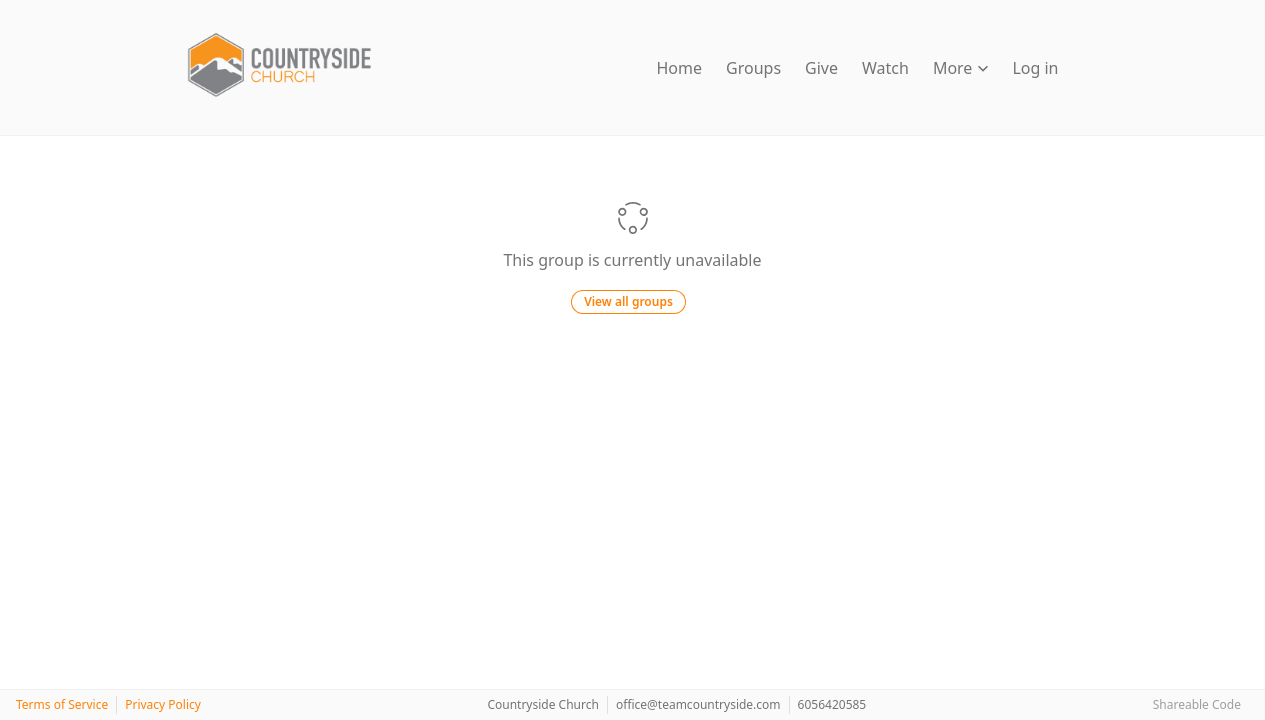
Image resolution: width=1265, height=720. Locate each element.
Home (680, 68)
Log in (1035, 68)
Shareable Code (1197, 704)
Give (821, 68)
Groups (753, 68)
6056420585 (832, 704)
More (961, 68)
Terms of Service (62, 704)
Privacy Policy (163, 704)
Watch (885, 68)
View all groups (628, 301)
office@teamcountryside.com (698, 704)
